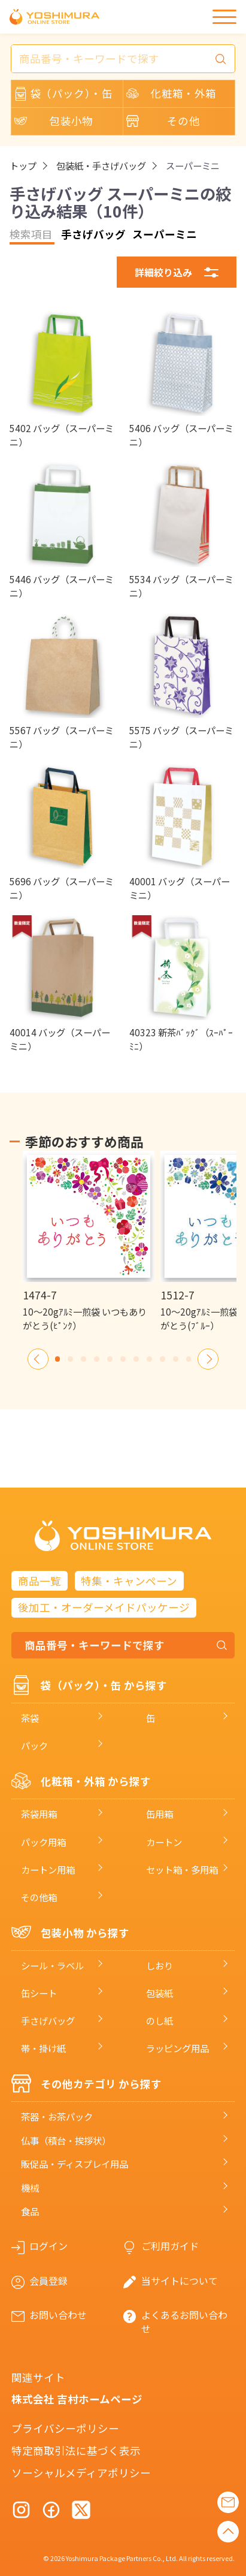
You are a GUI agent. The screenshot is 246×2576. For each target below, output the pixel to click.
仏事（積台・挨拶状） (66, 2140)
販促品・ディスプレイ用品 (74, 2163)
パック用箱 (43, 1841)
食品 (30, 2211)
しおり (159, 1965)
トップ (23, 165)
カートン (164, 1841)
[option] (88, 1241)
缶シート (39, 1992)
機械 (30, 2187)
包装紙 (159, 1992)
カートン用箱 (48, 1869)
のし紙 (159, 2020)
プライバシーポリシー (65, 2428)
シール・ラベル (52, 1965)
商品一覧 (39, 1580)
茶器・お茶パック (57, 2116)
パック (34, 1745)
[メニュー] (224, 16)
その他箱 (39, 1897)
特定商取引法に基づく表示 (76, 2450)
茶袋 (30, 1717)
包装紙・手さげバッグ (101, 165)
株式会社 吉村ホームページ (76, 2398)
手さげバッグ (48, 2020)
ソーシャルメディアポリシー (81, 2472)
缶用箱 (159, 1813)
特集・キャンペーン (129, 1580)
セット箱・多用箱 (182, 1869)
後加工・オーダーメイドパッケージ (104, 1607)
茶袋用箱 (39, 1813)
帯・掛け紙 (43, 2048)
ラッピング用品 (177, 2048)
